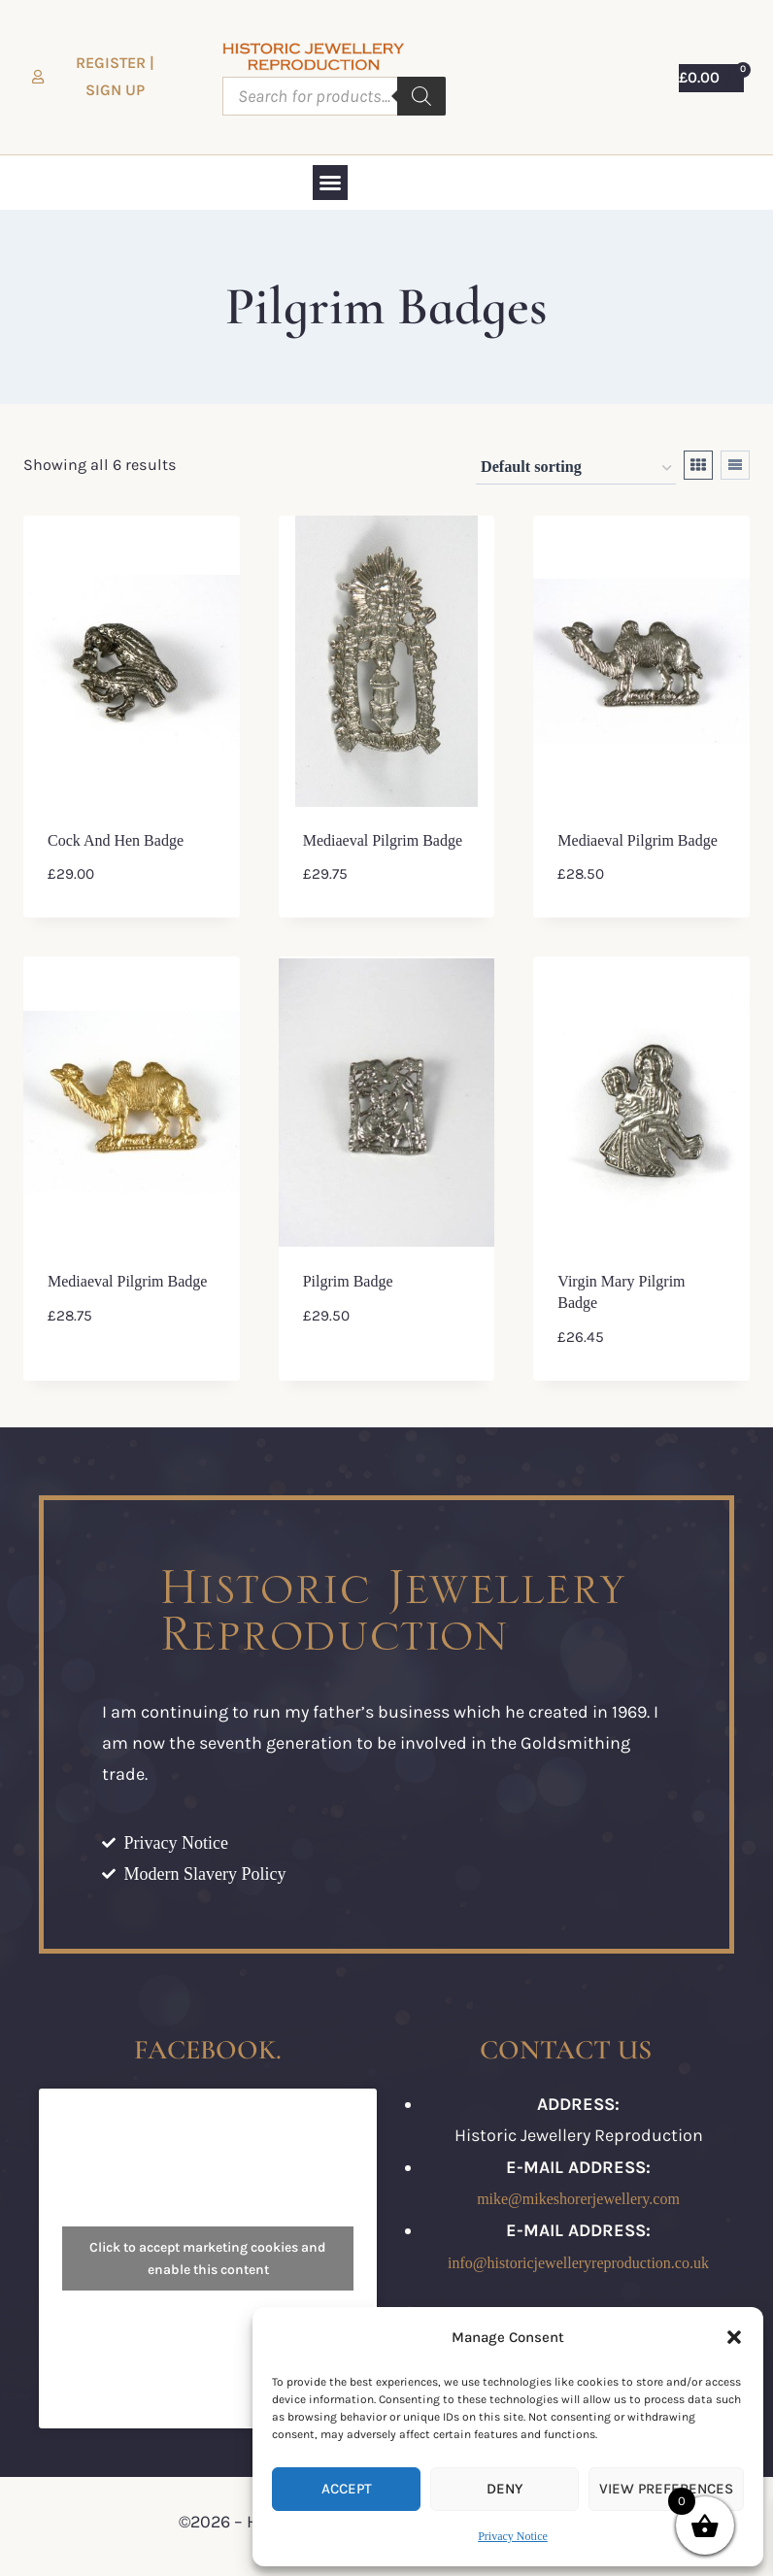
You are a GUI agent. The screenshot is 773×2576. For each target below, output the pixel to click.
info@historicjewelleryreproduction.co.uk (578, 2263)
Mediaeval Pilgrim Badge (382, 840)
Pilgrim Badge (348, 1281)
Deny (504, 2488)
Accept (346, 2488)
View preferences (666, 2488)
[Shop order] (576, 469)
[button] (734, 2337)
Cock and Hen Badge (116, 840)
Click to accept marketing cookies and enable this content (207, 2258)
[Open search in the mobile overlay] (334, 96)
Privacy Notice (513, 2536)
